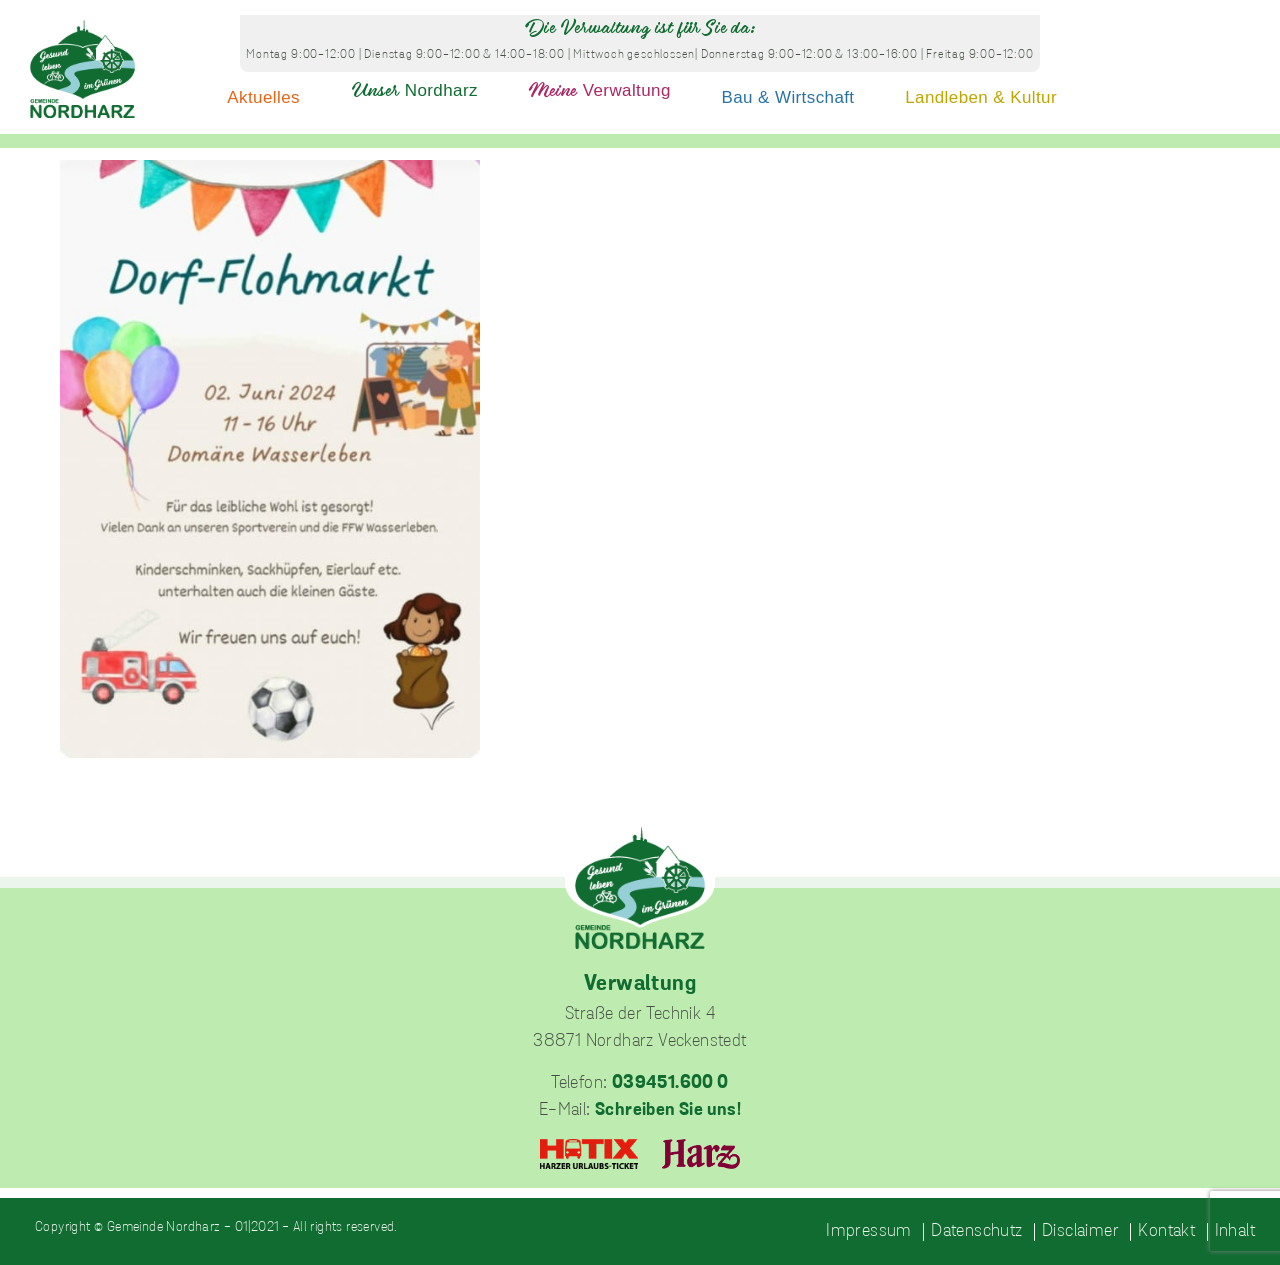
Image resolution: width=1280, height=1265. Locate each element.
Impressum (869, 1232)
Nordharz (414, 90)
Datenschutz (976, 1232)
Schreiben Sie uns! (668, 1110)
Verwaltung (600, 90)
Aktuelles (263, 97)
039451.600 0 (670, 1083)
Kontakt (1166, 1232)
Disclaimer (1080, 1232)
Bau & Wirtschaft (788, 97)
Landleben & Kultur (981, 97)
